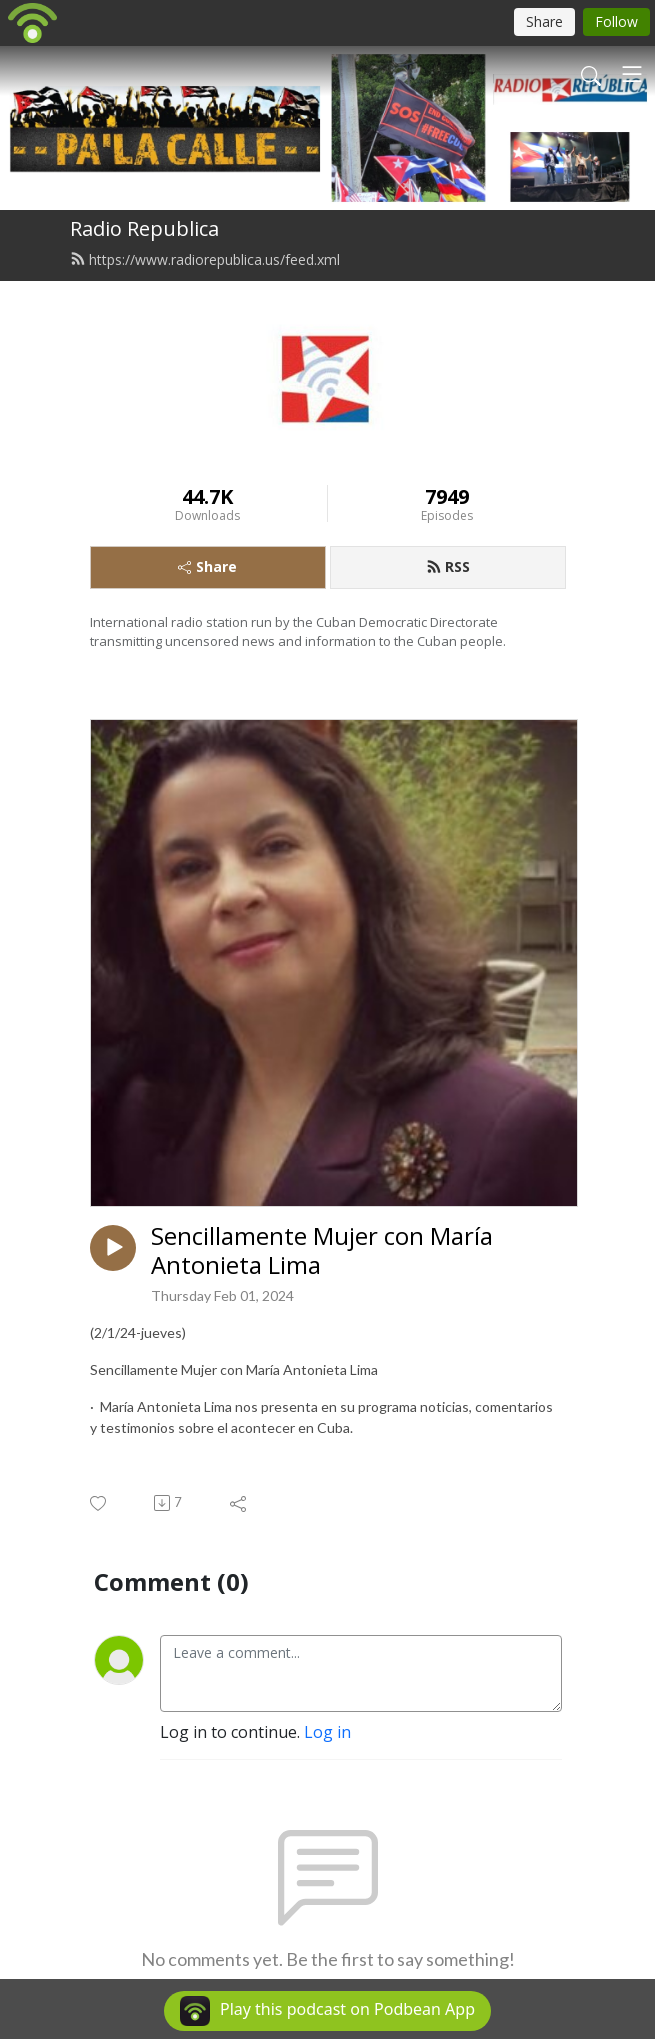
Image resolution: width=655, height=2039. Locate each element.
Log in (327, 1732)
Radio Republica (144, 228)
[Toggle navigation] (632, 74)
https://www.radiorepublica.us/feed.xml (205, 259)
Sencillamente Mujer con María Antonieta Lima (322, 1251)
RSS (448, 566)
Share (207, 566)
